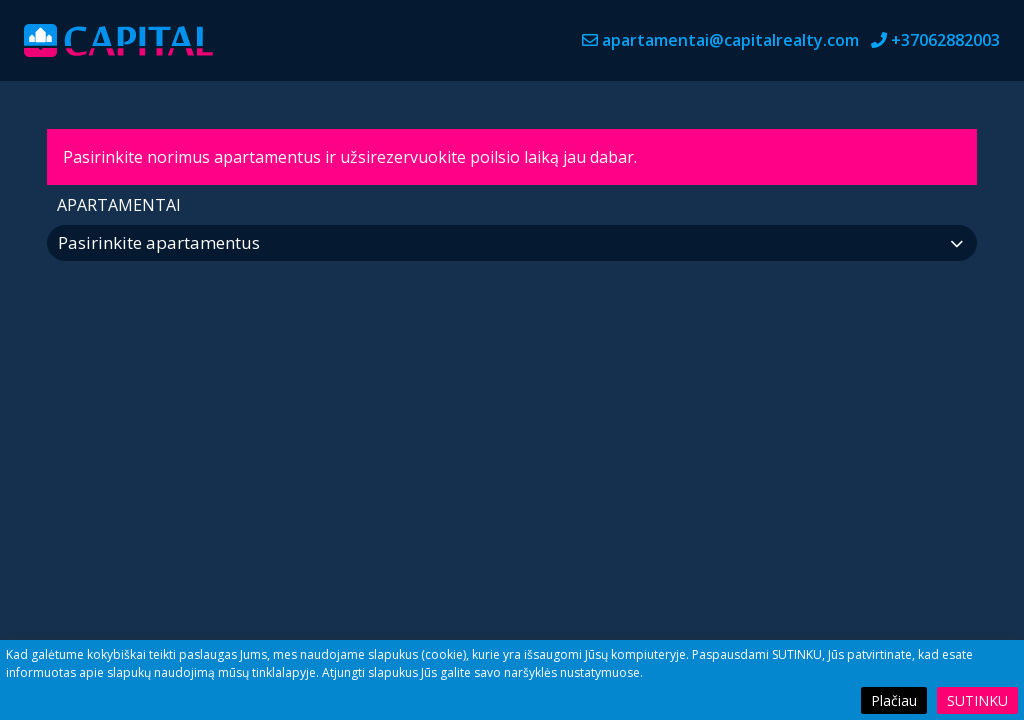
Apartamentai (119, 205)
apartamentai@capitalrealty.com (730, 40)
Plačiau (894, 700)
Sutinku (977, 700)
